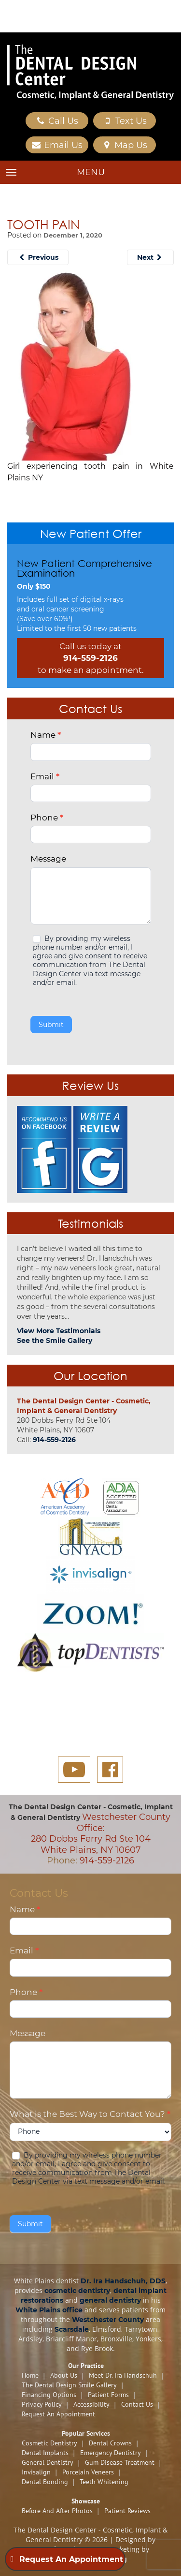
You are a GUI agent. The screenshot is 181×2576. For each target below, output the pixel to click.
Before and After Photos (57, 2510)
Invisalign (36, 2472)
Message (48, 859)
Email (44, 776)
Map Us (124, 145)
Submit (51, 1024)
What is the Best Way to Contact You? (90, 2114)
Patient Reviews (127, 2510)
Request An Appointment (58, 2414)
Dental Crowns (110, 2443)
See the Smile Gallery (54, 1340)
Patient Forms (108, 2394)
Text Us (124, 121)
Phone (46, 817)
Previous (37, 257)
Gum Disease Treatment (119, 2462)
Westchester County (108, 2319)
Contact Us (137, 2404)
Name (45, 735)
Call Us (57, 121)
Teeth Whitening (104, 2481)
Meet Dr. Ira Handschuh (123, 2375)
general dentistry (110, 2300)
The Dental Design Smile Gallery (69, 2385)
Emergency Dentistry (110, 2452)
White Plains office (49, 2310)
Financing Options (49, 2394)
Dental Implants (45, 2452)
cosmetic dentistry (77, 2290)
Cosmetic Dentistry (49, 2443)
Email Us (57, 145)
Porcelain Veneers (88, 2472)
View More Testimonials (58, 1330)
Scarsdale (72, 2329)
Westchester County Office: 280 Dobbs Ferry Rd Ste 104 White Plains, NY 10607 (101, 1833)
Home (30, 2375)
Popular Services (86, 2433)
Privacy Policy (42, 2404)
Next (150, 257)
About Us (63, 2375)
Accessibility (91, 2404)
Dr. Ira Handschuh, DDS (123, 2281)
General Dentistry (47, 2462)
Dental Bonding (45, 2481)
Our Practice (86, 2365)
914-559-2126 (90, 658)
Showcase (85, 2501)
